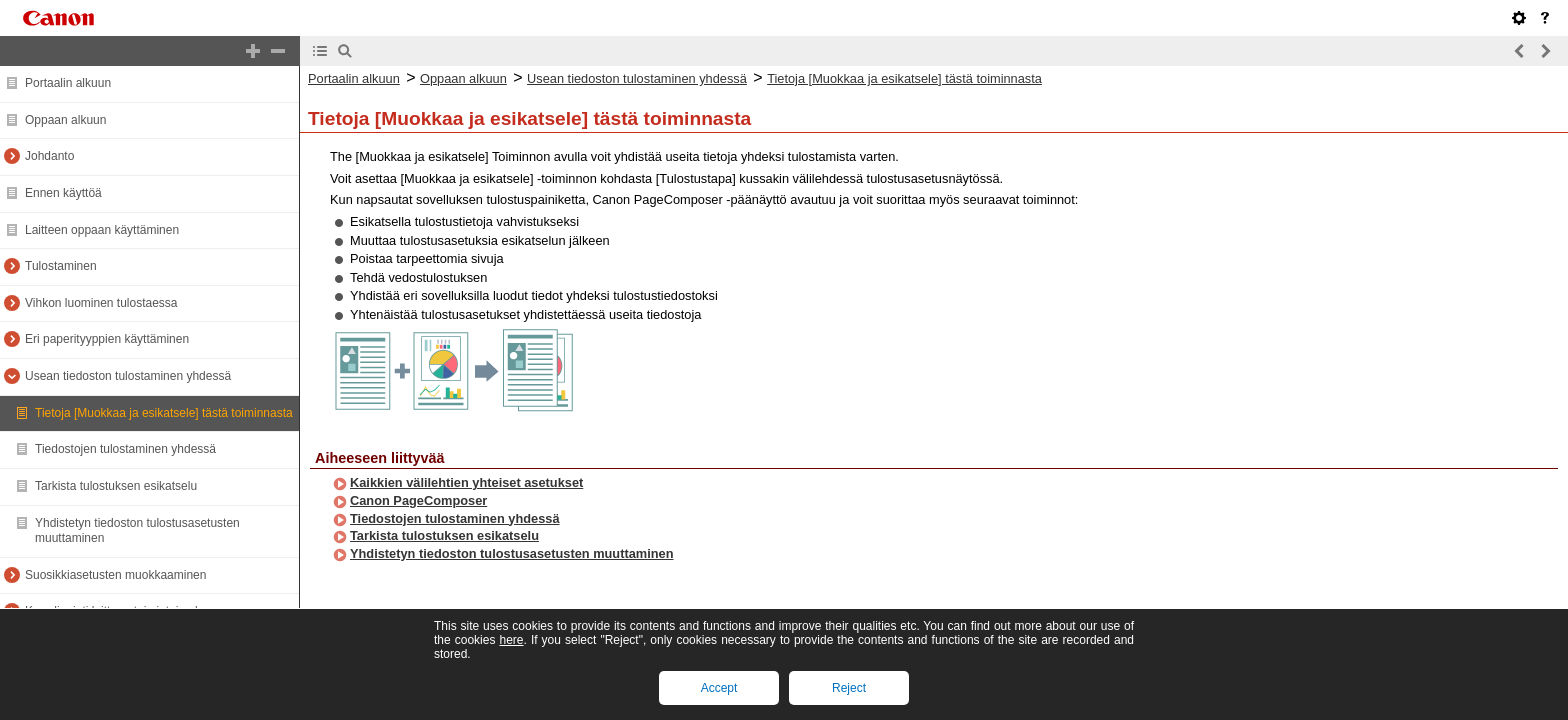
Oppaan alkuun (65, 120)
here (511, 640)
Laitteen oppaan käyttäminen (102, 230)
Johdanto (49, 156)
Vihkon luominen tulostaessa (101, 303)
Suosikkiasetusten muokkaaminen (115, 575)
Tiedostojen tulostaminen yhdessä (125, 449)
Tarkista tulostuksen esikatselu (116, 486)
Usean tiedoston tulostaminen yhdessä (128, 376)
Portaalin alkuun (68, 83)
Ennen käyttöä (63, 193)
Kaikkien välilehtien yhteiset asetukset (466, 482)
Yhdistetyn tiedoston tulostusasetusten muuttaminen (512, 553)
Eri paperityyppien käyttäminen (107, 339)
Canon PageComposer (418, 500)
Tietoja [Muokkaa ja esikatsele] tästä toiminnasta (164, 413)
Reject (849, 688)
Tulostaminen (61, 266)
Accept (719, 688)
